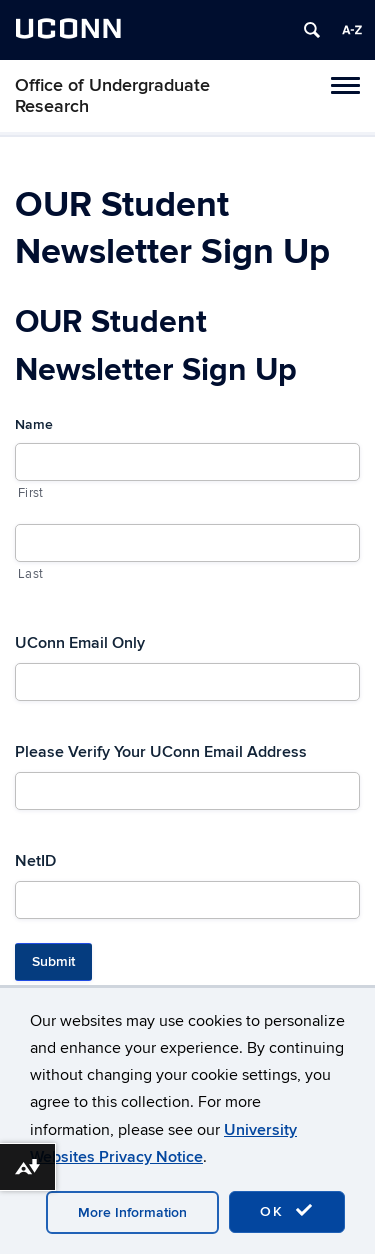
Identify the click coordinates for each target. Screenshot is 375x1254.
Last (30, 574)
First (30, 493)
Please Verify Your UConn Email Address (161, 752)
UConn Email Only (80, 643)
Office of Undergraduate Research (112, 96)
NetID (35, 861)
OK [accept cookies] (287, 1211)
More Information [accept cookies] (132, 1212)
